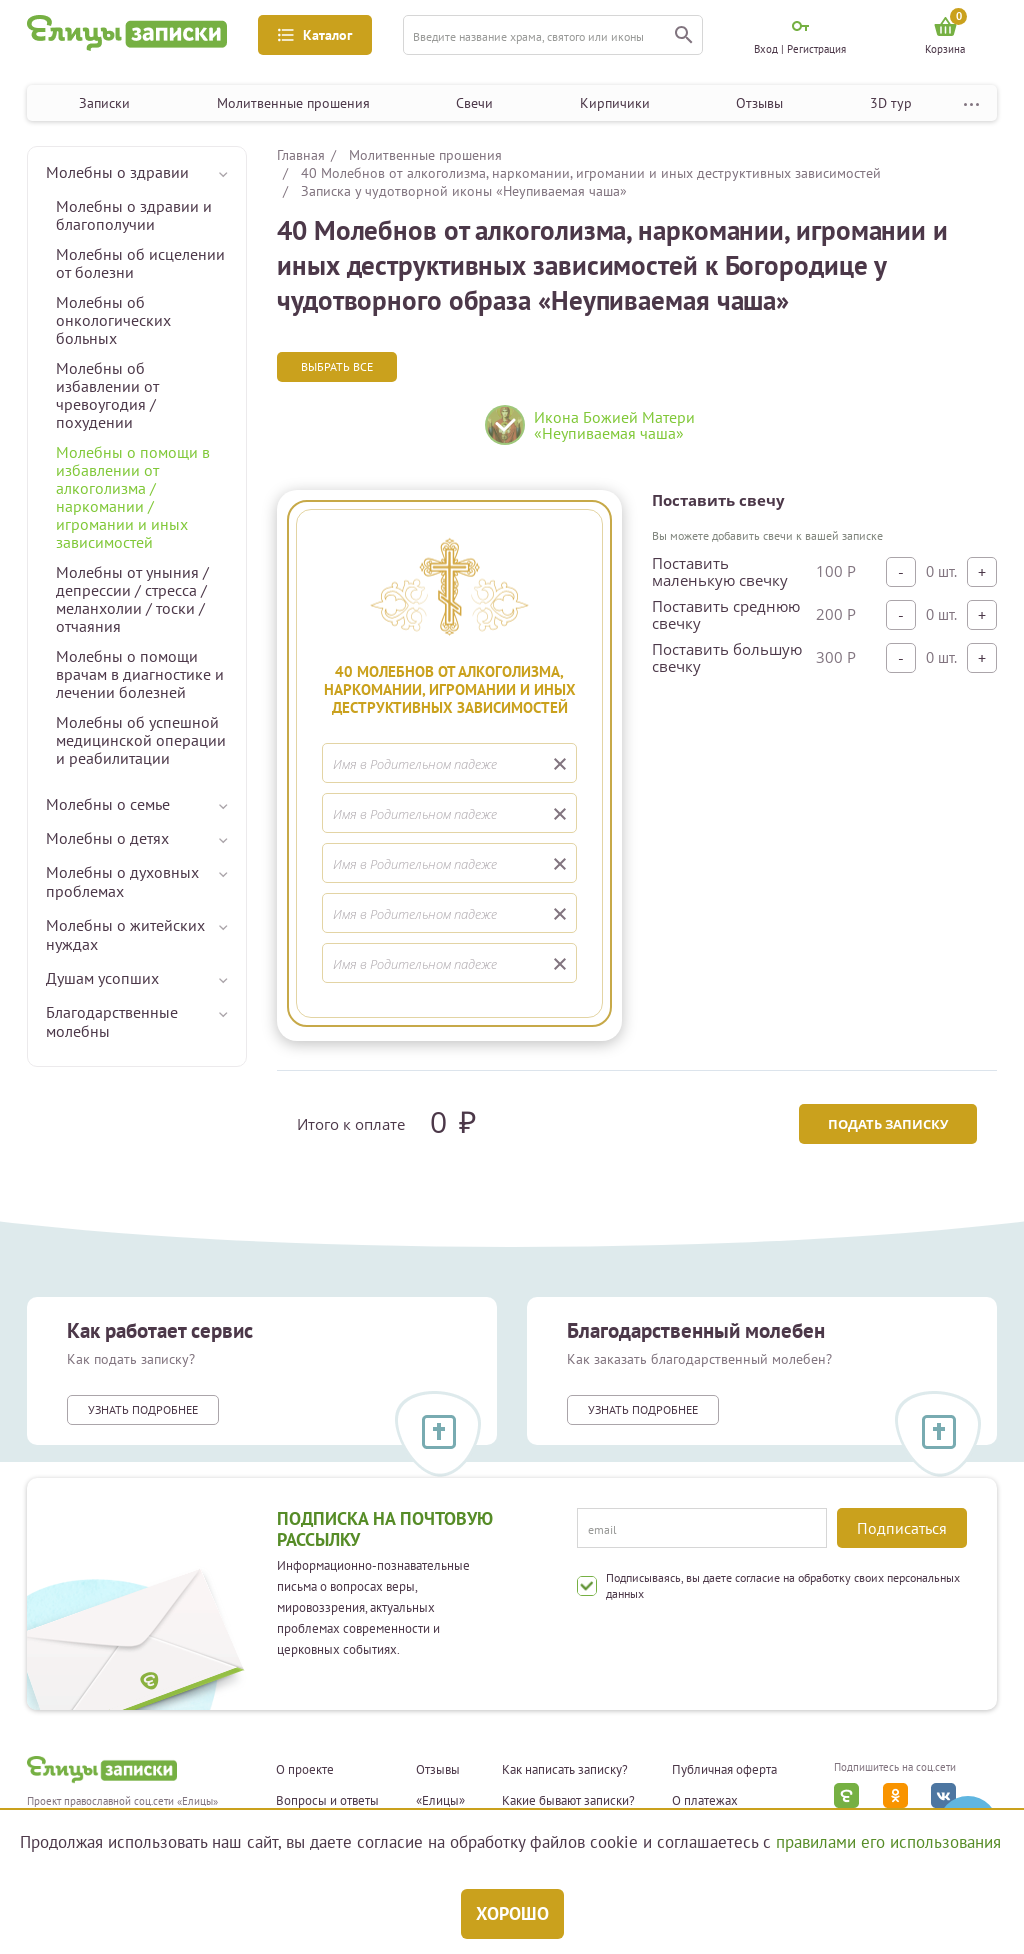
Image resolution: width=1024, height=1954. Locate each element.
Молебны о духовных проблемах (122, 881)
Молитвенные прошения (293, 103)
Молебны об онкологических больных (113, 320)
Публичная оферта (724, 1770)
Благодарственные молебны (112, 1021)
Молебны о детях (107, 838)
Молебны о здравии (117, 172)
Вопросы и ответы (327, 1801)
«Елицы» (440, 1801)
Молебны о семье (108, 804)
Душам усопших (102, 978)
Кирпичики (615, 103)
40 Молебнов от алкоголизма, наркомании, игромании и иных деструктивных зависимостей (591, 173)
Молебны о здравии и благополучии (134, 215)
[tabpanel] (622, 432)
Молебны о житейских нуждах (125, 934)
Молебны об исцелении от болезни (140, 263)
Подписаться (902, 1528)
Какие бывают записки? (568, 1801)
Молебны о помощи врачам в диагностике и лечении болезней (140, 674)
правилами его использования (888, 1842)
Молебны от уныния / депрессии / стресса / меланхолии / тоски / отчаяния (132, 599)
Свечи (474, 103)
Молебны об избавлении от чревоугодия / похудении (107, 395)
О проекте (305, 1770)
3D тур (891, 103)
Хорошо (512, 1913)
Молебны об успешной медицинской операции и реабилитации (141, 740)
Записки (104, 103)
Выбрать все (337, 366)
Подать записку (888, 1124)
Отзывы (759, 103)
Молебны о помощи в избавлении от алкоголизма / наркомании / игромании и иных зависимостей (133, 497)
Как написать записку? (565, 1770)
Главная (301, 155)
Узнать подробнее (143, 1409)
